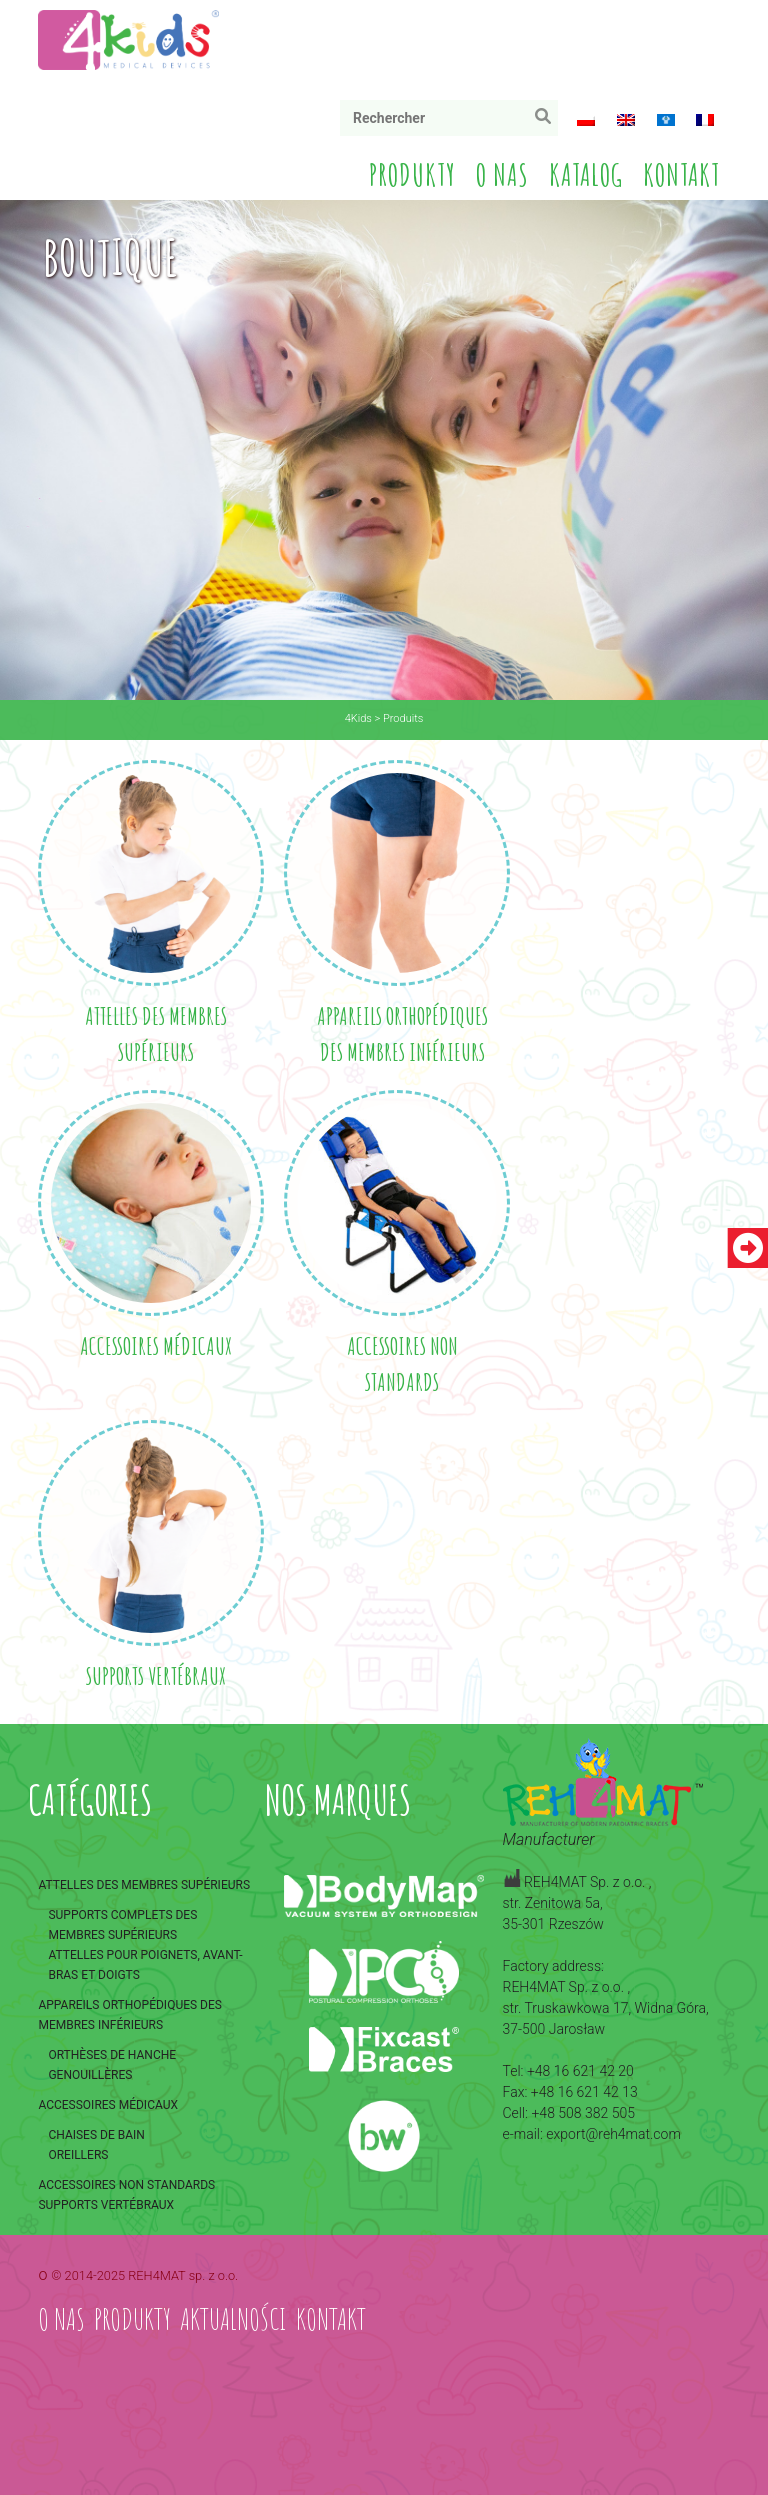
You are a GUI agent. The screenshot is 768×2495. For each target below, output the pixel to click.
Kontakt (681, 174)
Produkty (412, 174)
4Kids (358, 718)
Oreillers (78, 2155)
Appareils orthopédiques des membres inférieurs (130, 2015)
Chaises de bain (96, 2135)
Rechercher (547, 120)
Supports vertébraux (106, 2205)
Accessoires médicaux (108, 2105)
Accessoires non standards (126, 2185)
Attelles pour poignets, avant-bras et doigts (145, 1965)
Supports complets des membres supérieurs (122, 1925)
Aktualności (233, 2318)
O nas (502, 174)
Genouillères (90, 2075)
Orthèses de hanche (112, 2055)
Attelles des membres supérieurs (144, 1885)
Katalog (586, 174)
